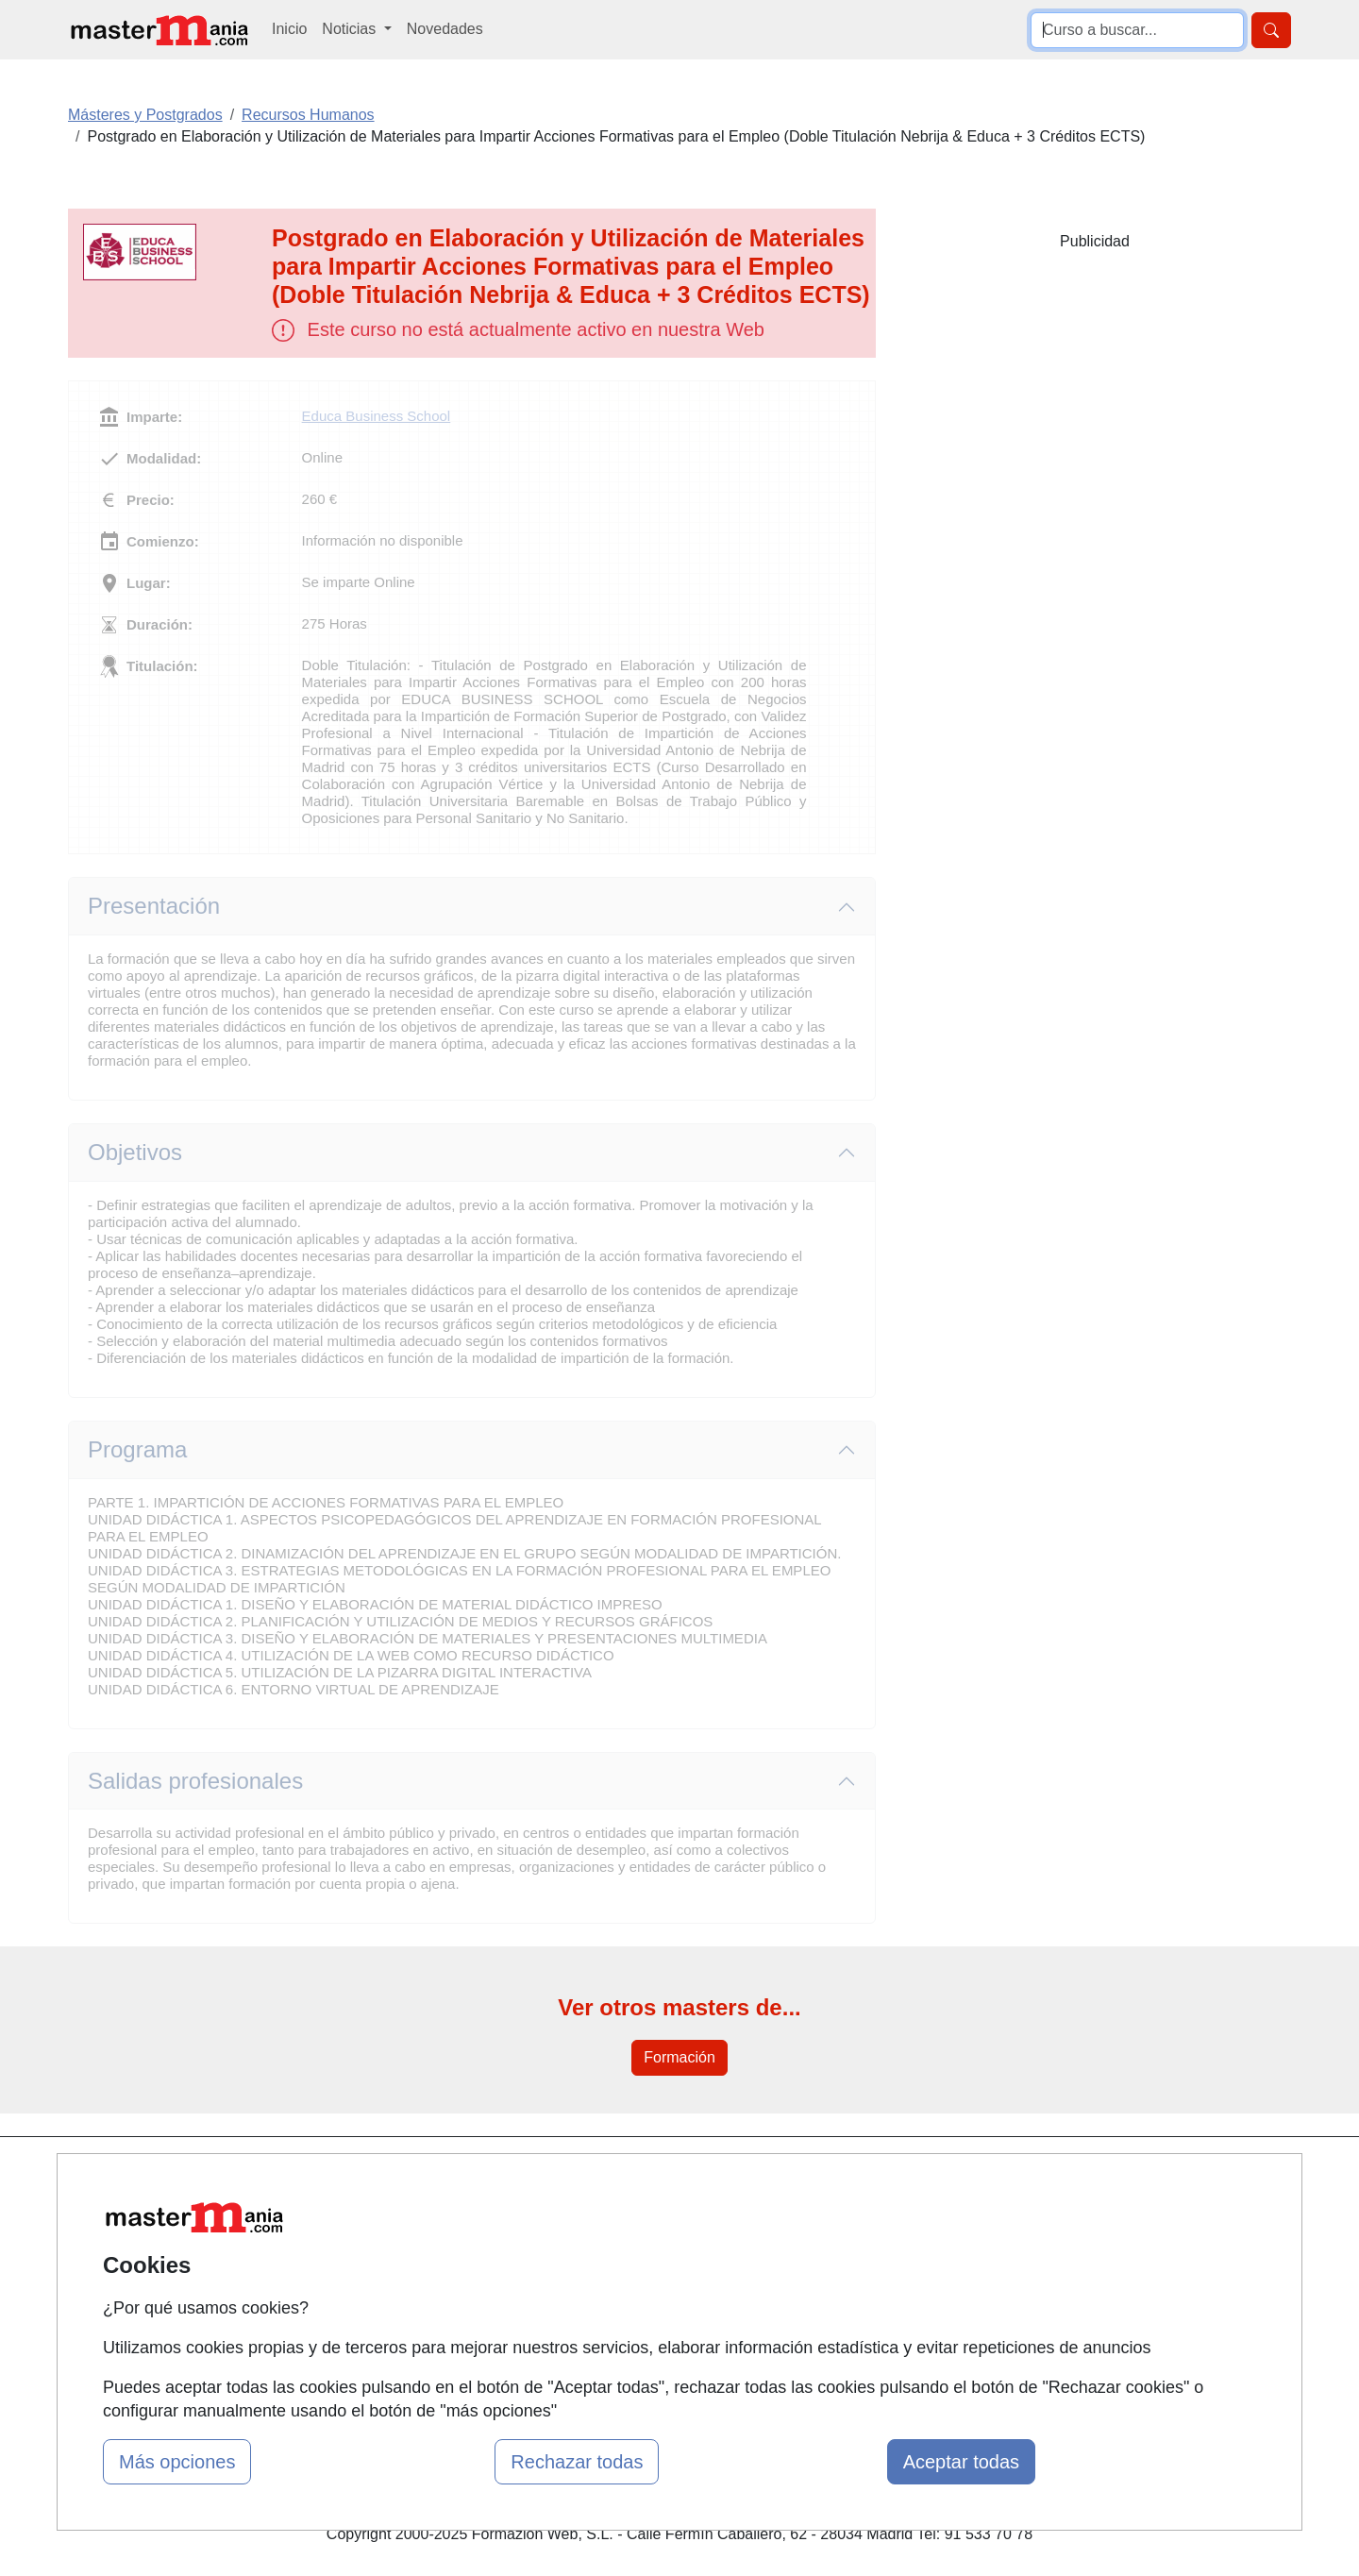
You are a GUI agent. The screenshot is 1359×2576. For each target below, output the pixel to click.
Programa (137, 1449)
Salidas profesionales (195, 1780)
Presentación (154, 905)
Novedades (445, 29)
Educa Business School (376, 416)
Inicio (289, 29)
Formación (679, 2057)
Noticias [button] (350, 29)
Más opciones (177, 2461)
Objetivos (135, 1152)
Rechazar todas (577, 2461)
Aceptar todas (961, 2461)
